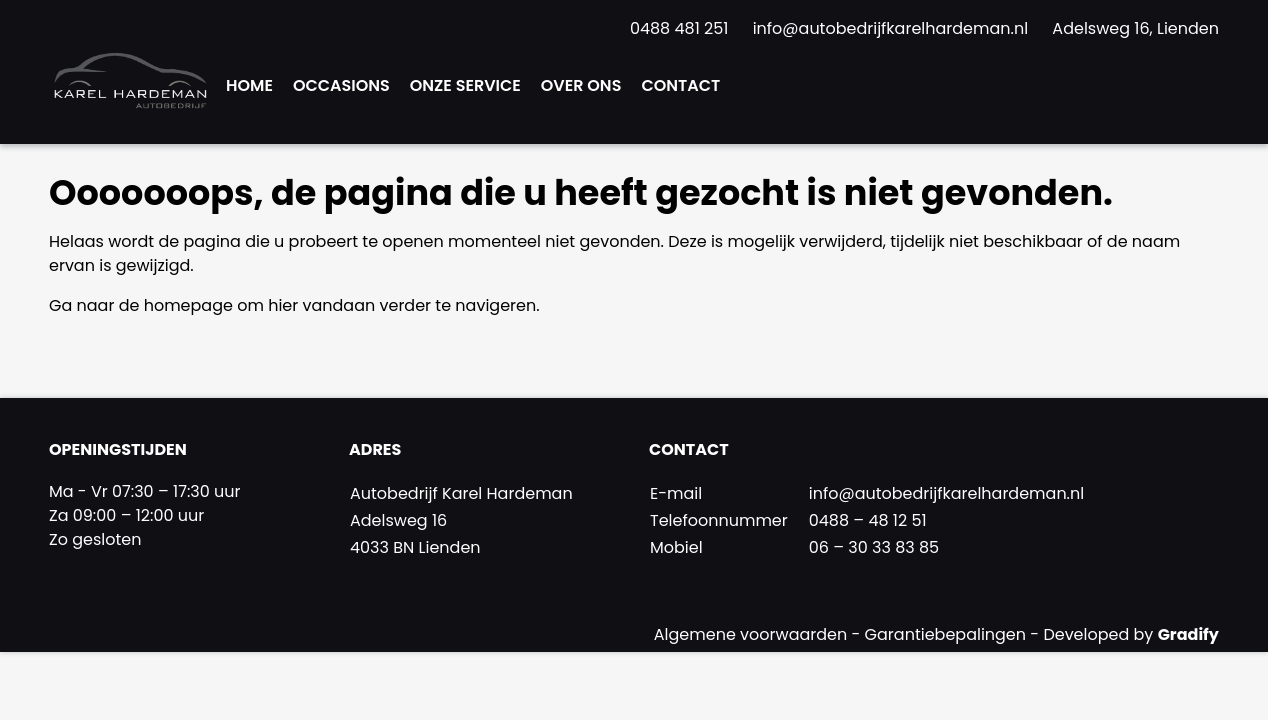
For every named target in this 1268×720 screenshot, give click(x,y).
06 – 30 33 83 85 (874, 547)
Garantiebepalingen (948, 634)
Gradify (1188, 634)
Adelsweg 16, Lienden (1135, 28)
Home (249, 85)
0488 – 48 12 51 (868, 520)
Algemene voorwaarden (753, 634)
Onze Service (465, 85)
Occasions (341, 85)
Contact (680, 85)
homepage (188, 305)
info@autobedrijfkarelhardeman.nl (893, 28)
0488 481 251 (681, 28)
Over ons (581, 85)
